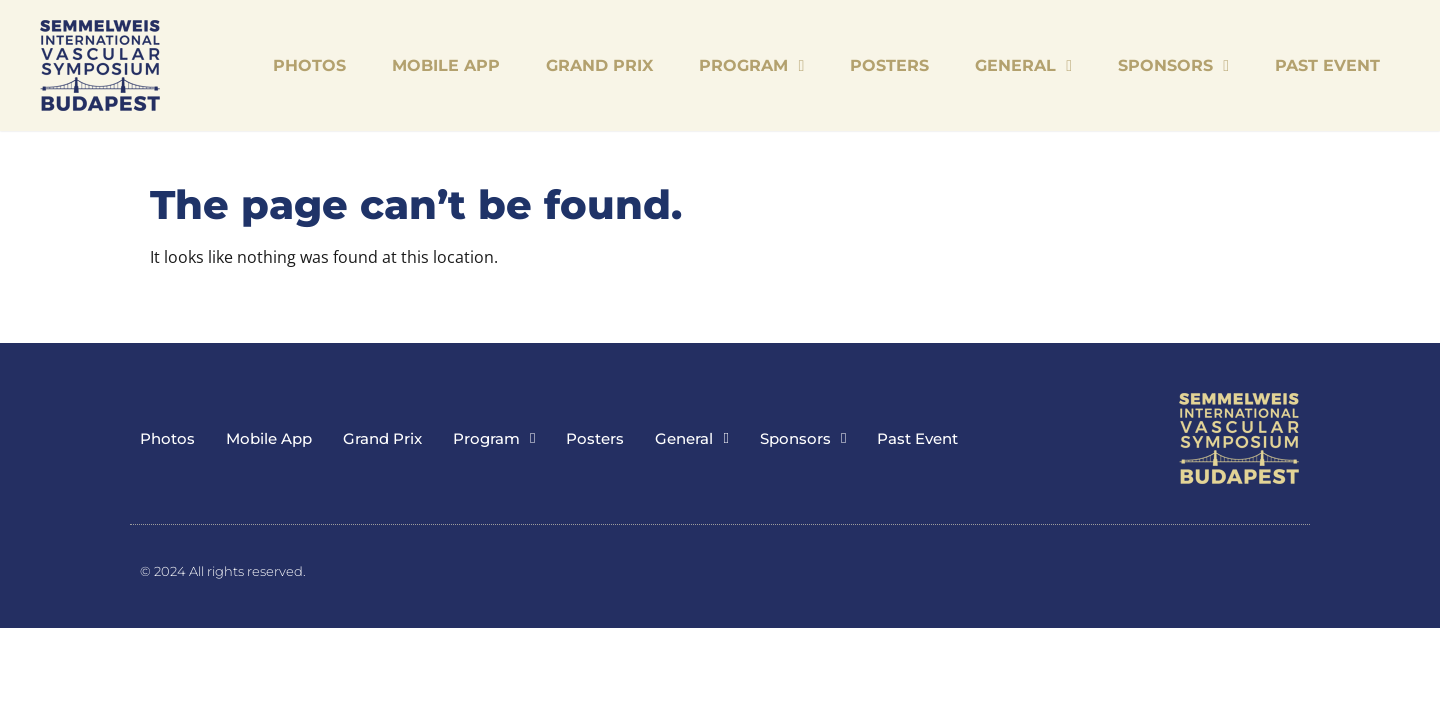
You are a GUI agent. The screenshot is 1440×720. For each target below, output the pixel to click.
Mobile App (446, 65)
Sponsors (1173, 66)
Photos (309, 65)
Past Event (1327, 65)
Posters (889, 65)
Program (751, 66)
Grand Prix (599, 65)
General (1023, 66)
